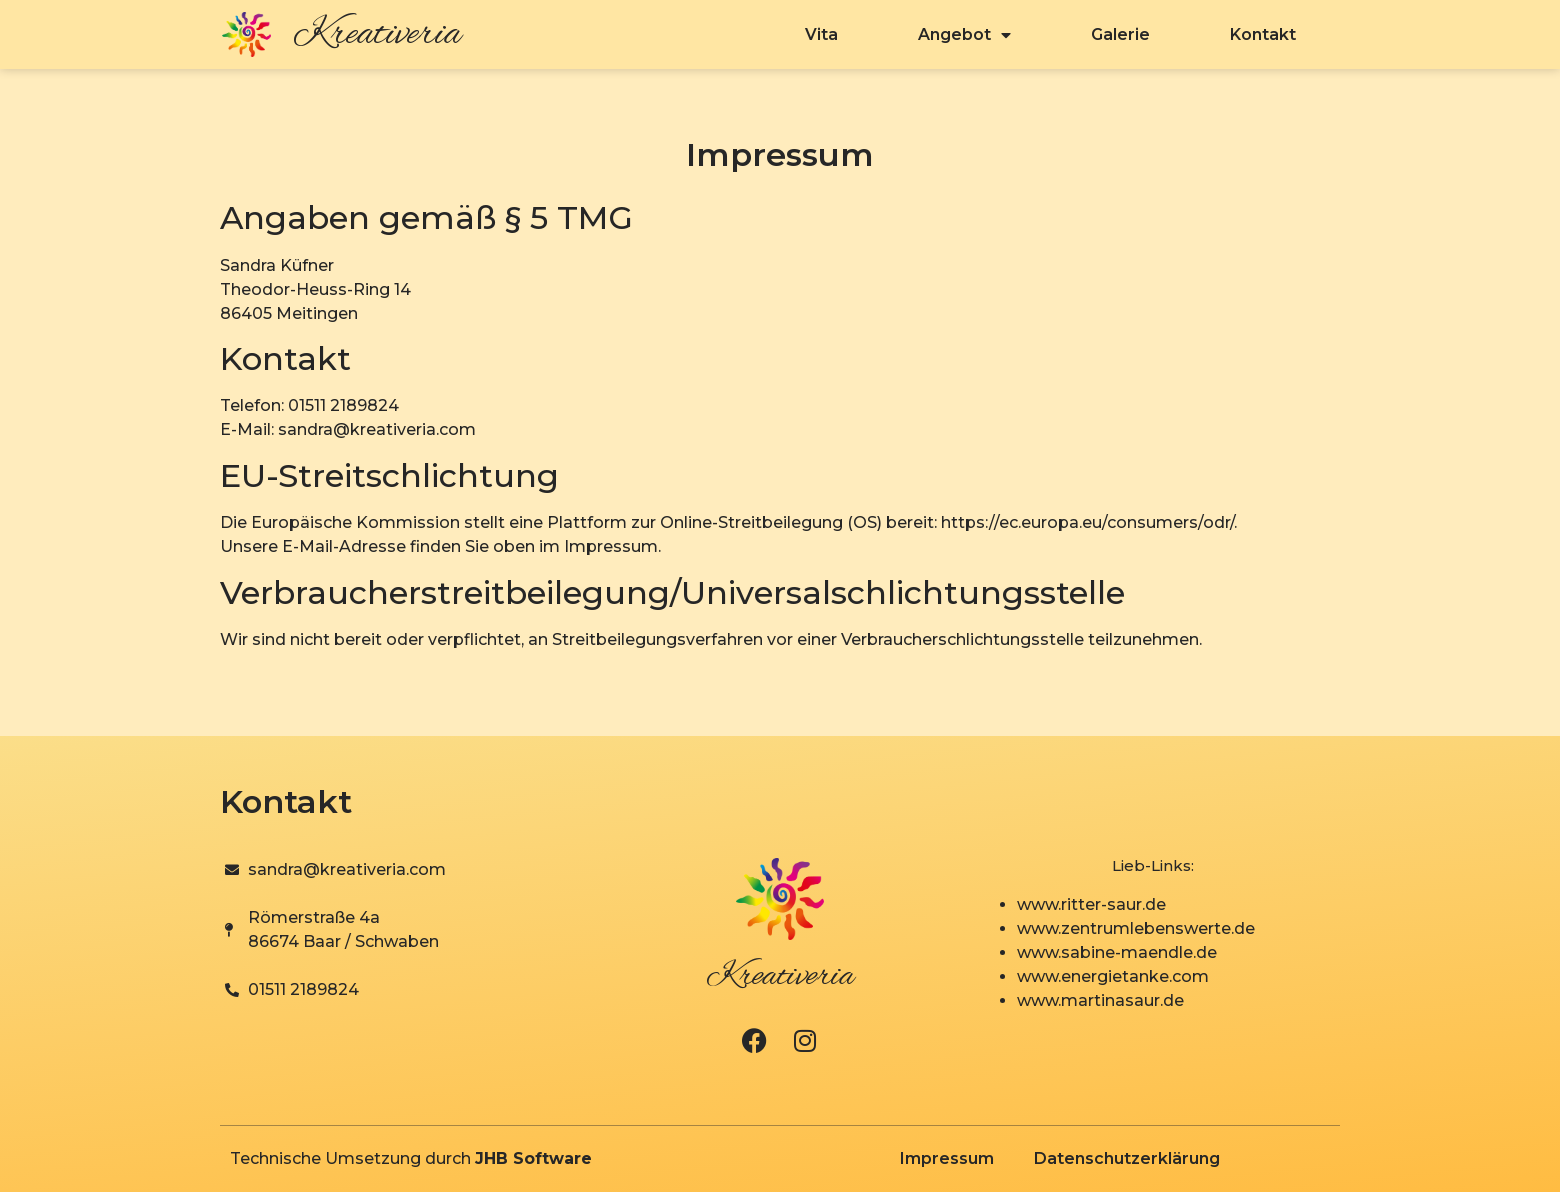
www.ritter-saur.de (1091, 904)
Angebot (964, 35)
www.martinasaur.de (1100, 1000)
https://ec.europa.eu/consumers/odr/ (1087, 522)
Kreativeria (377, 35)
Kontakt (1263, 34)
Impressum (947, 1158)
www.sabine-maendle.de (1117, 952)
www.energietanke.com (1113, 976)
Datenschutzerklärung (1127, 1158)
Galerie (1120, 34)
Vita (821, 34)
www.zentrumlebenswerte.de (1136, 928)
